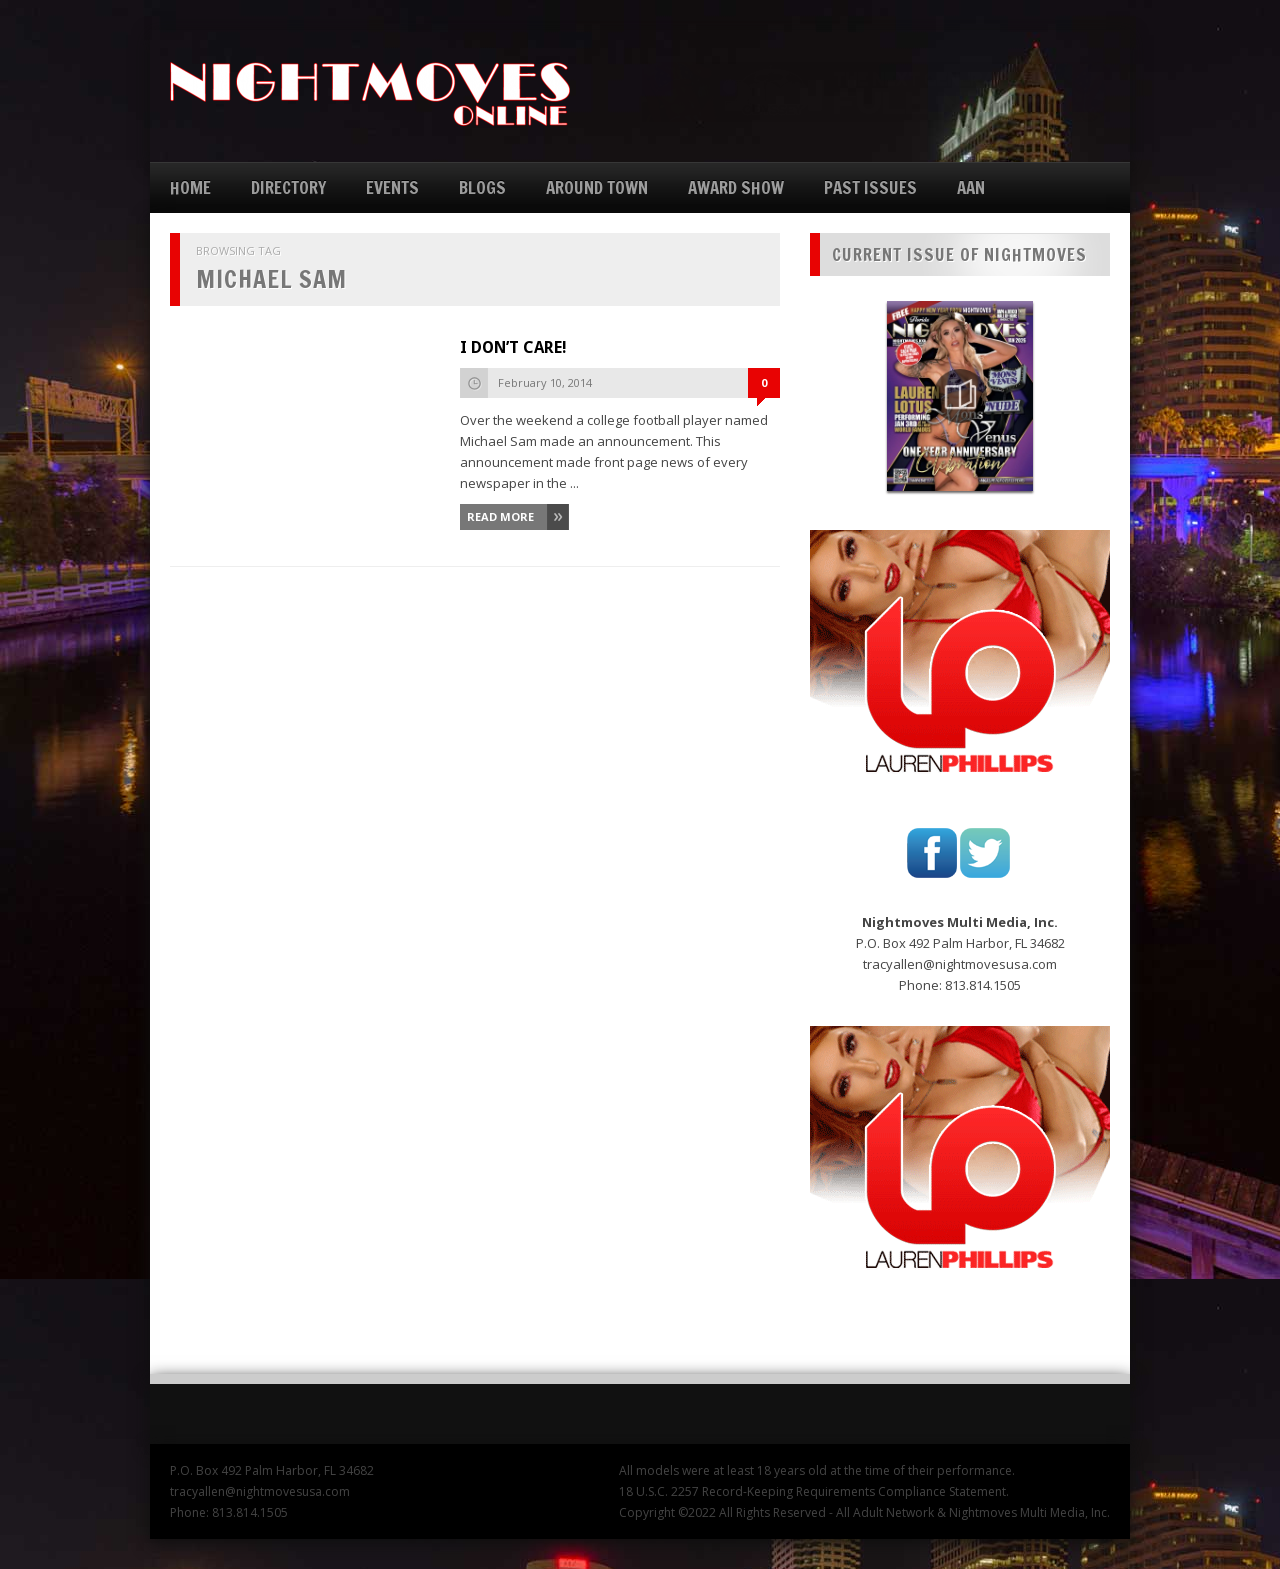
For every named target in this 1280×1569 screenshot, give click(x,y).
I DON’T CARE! (513, 347)
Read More (500, 516)
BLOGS (482, 187)
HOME (190, 187)
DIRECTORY (288, 187)
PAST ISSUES (870, 187)
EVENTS (392, 187)
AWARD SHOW (736, 187)
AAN (971, 187)
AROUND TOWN (597, 187)
